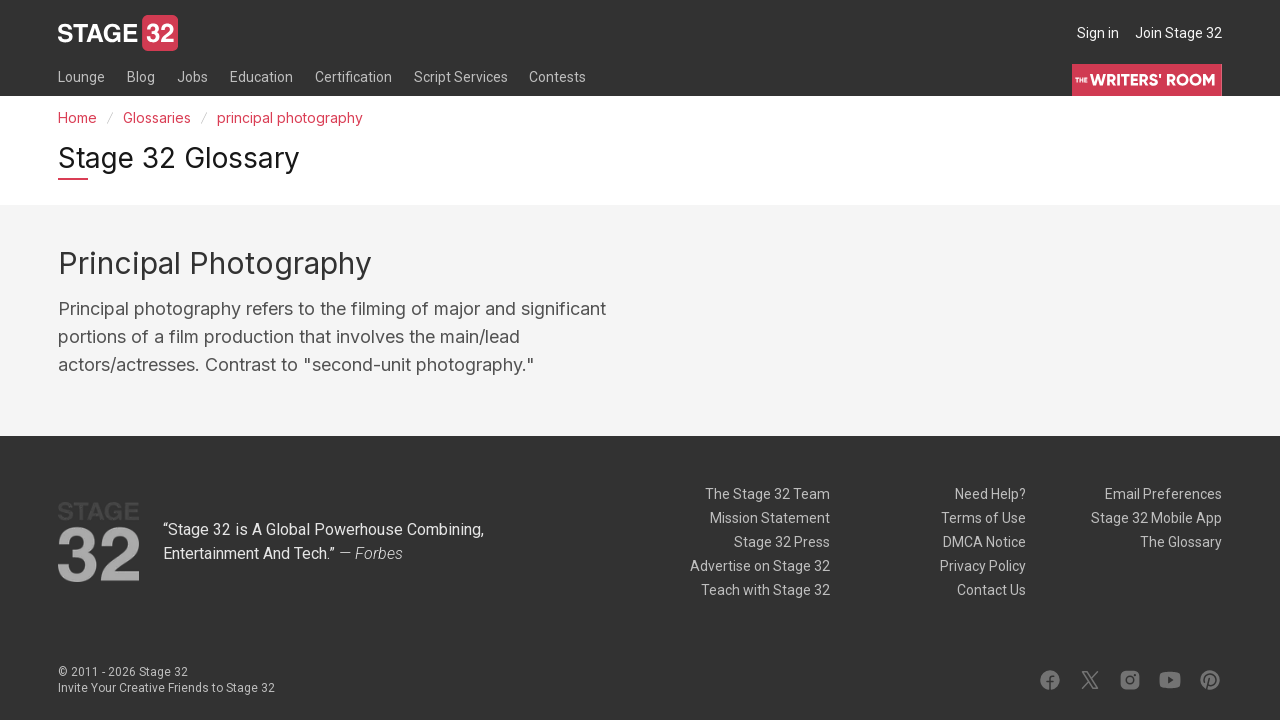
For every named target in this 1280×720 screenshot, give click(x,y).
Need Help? (990, 494)
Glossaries (157, 117)
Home (77, 117)
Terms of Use (983, 518)
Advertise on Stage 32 (760, 566)
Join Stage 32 (1178, 33)
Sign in (1098, 33)
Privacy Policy (983, 566)
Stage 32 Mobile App (1156, 518)
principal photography (290, 117)
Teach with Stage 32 (765, 590)
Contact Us (991, 590)
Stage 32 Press (782, 542)
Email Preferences (1163, 494)
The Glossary (1181, 542)
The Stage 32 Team (767, 494)
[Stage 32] (118, 33)
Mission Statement (770, 518)
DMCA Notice (984, 542)
